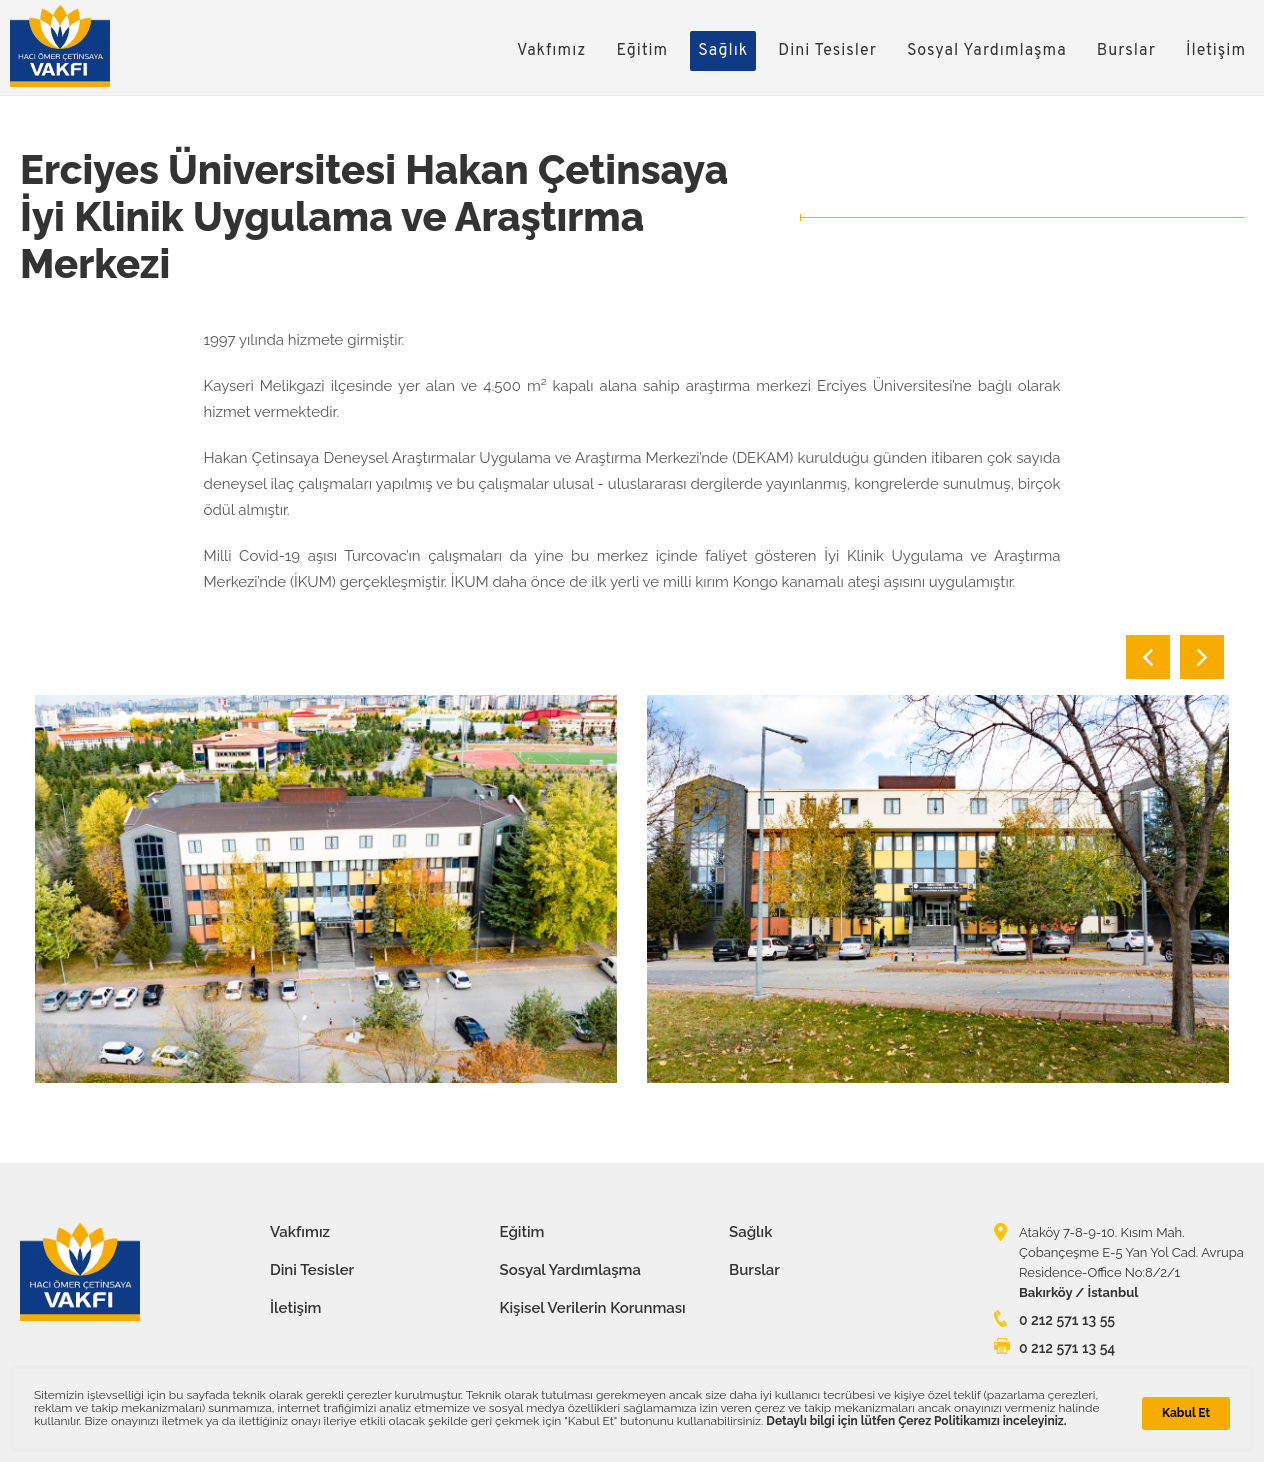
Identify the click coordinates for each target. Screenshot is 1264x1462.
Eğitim (642, 51)
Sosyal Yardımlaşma (987, 51)
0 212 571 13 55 (1067, 1320)
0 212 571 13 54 (1067, 1348)
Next (1202, 657)
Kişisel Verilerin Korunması (593, 1308)
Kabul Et (1186, 1413)
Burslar (1126, 51)
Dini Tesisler (827, 51)
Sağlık (723, 51)
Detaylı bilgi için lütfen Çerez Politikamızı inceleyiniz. (916, 1421)
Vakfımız (552, 51)
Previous (1148, 657)
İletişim (1216, 51)
